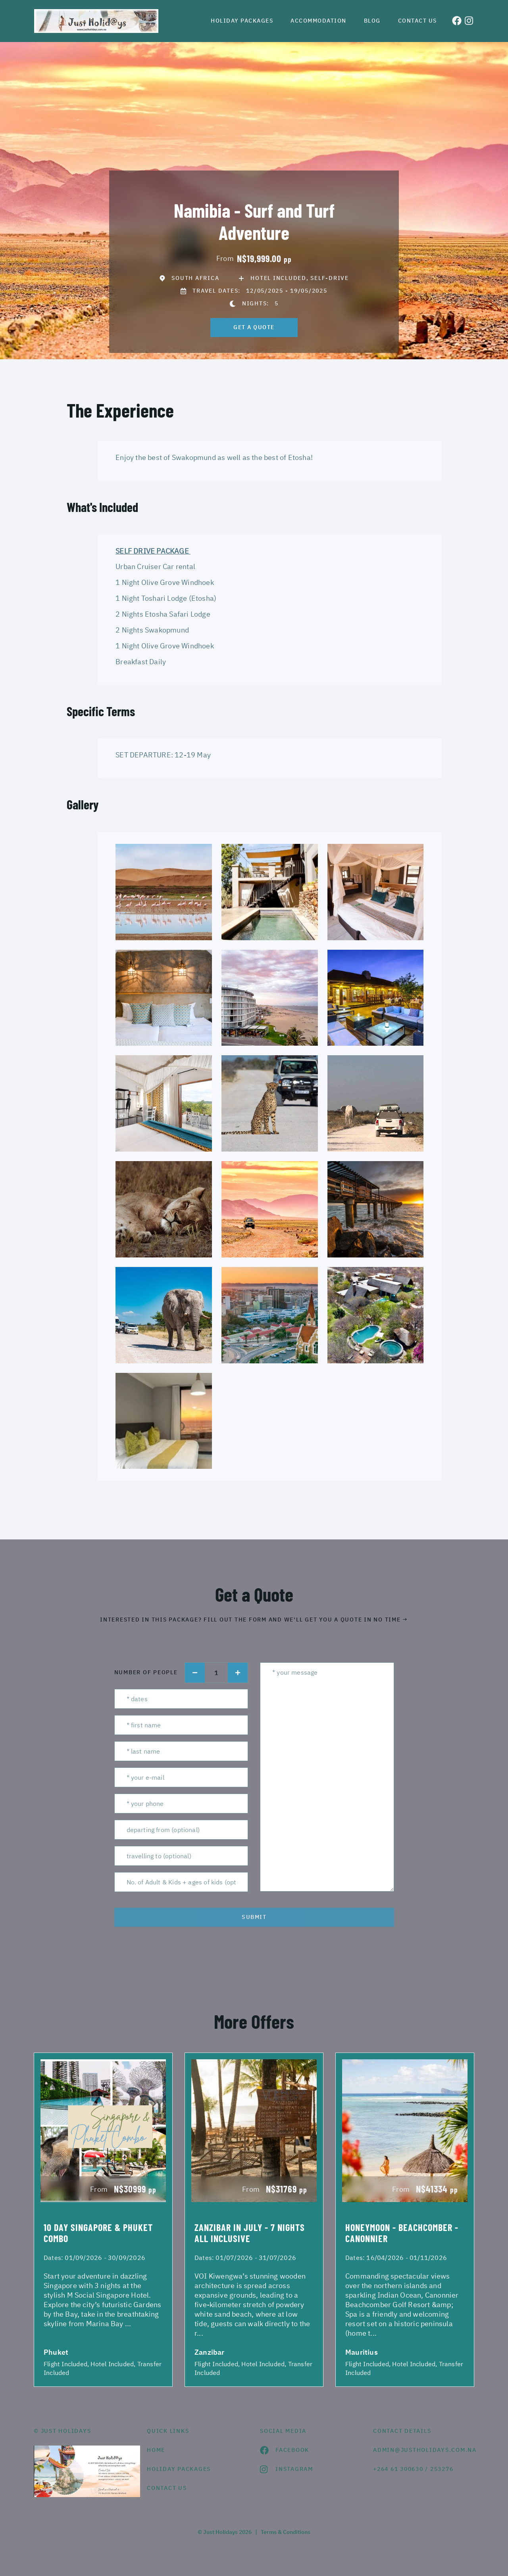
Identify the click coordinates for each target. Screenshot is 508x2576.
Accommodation (318, 20)
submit (254, 1916)
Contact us (417, 20)
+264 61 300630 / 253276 (413, 2468)
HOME (156, 2449)
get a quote (254, 327)
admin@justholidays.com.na (423, 2449)
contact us (167, 2488)
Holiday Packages (242, 20)
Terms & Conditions (285, 2532)
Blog (372, 20)
